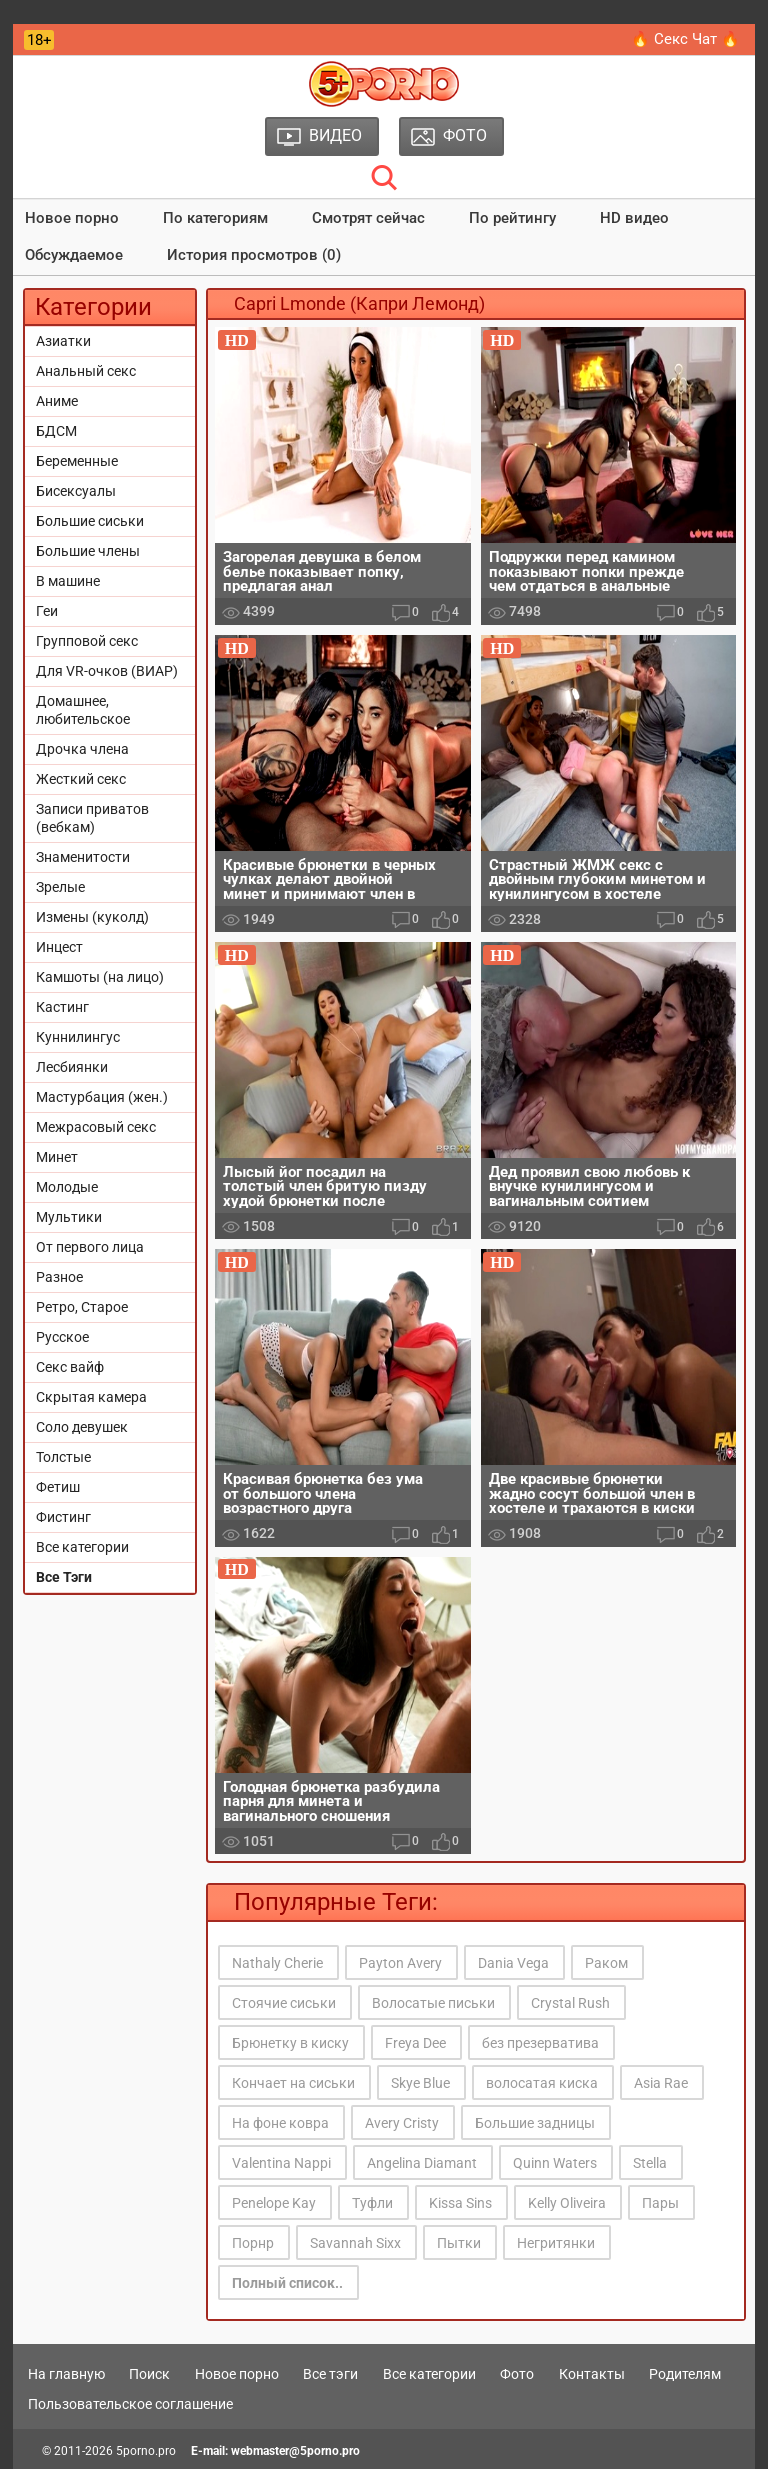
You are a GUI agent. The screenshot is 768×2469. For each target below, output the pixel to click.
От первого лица (90, 1247)
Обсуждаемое (74, 255)
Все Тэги (64, 1577)
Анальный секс (86, 371)
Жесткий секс (81, 779)
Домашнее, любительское (83, 710)
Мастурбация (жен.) (102, 1097)
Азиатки (63, 341)
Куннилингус (78, 1037)
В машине (68, 581)
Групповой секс (87, 641)
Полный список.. (287, 2283)
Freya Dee (415, 2043)
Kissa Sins (460, 2203)
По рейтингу (512, 218)
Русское (62, 1337)
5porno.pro (146, 2451)
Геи (47, 611)
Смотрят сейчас (368, 218)
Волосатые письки (433, 2003)
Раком (606, 1963)
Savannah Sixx (355, 2243)
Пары (660, 2203)
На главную (66, 2374)
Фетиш (58, 1487)
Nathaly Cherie (277, 1963)
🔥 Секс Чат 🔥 (685, 39)
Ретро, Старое (82, 1307)
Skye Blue (420, 2083)
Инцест (59, 947)
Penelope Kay (274, 2203)
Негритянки (556, 2243)
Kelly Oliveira (567, 2203)
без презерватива (540, 2043)
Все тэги (330, 2374)
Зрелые (60, 887)
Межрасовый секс (96, 1127)
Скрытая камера (91, 1397)
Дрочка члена (82, 749)
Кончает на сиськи (293, 2083)
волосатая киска (542, 2083)
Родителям (685, 2374)
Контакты (592, 2374)
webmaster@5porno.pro (295, 2451)
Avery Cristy (402, 2123)
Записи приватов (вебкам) (92, 818)
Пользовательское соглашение (130, 2404)
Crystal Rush (570, 2003)
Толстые (63, 1457)
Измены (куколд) (92, 917)
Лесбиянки (72, 1067)
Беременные (77, 461)
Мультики (69, 1217)
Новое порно (72, 218)
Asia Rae (661, 2083)
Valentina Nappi (281, 2163)
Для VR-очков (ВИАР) (107, 671)
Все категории (82, 1547)
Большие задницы (535, 2123)
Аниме (57, 401)
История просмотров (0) (254, 255)
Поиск (149, 2374)
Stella (650, 2163)
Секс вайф (70, 1367)
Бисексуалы (76, 491)
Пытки (459, 2243)
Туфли (372, 2203)
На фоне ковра (280, 2123)
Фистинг (63, 1517)
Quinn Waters (555, 2163)
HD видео (634, 218)
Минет (57, 1157)
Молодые (67, 1187)
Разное (59, 1277)
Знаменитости (83, 857)
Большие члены (88, 551)
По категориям (215, 218)
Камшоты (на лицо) (100, 977)
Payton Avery (400, 1963)
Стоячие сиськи (284, 2003)
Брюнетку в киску (290, 2043)
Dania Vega (513, 1963)
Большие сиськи (90, 521)
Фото (517, 2374)
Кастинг (62, 1007)
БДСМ (56, 431)
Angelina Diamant (422, 2163)
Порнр (253, 2243)
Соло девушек (82, 1427)
